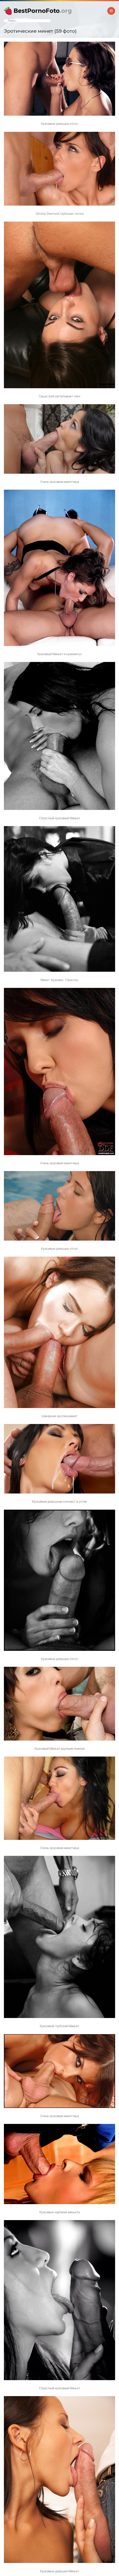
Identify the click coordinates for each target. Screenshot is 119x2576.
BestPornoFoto (43, 10)
